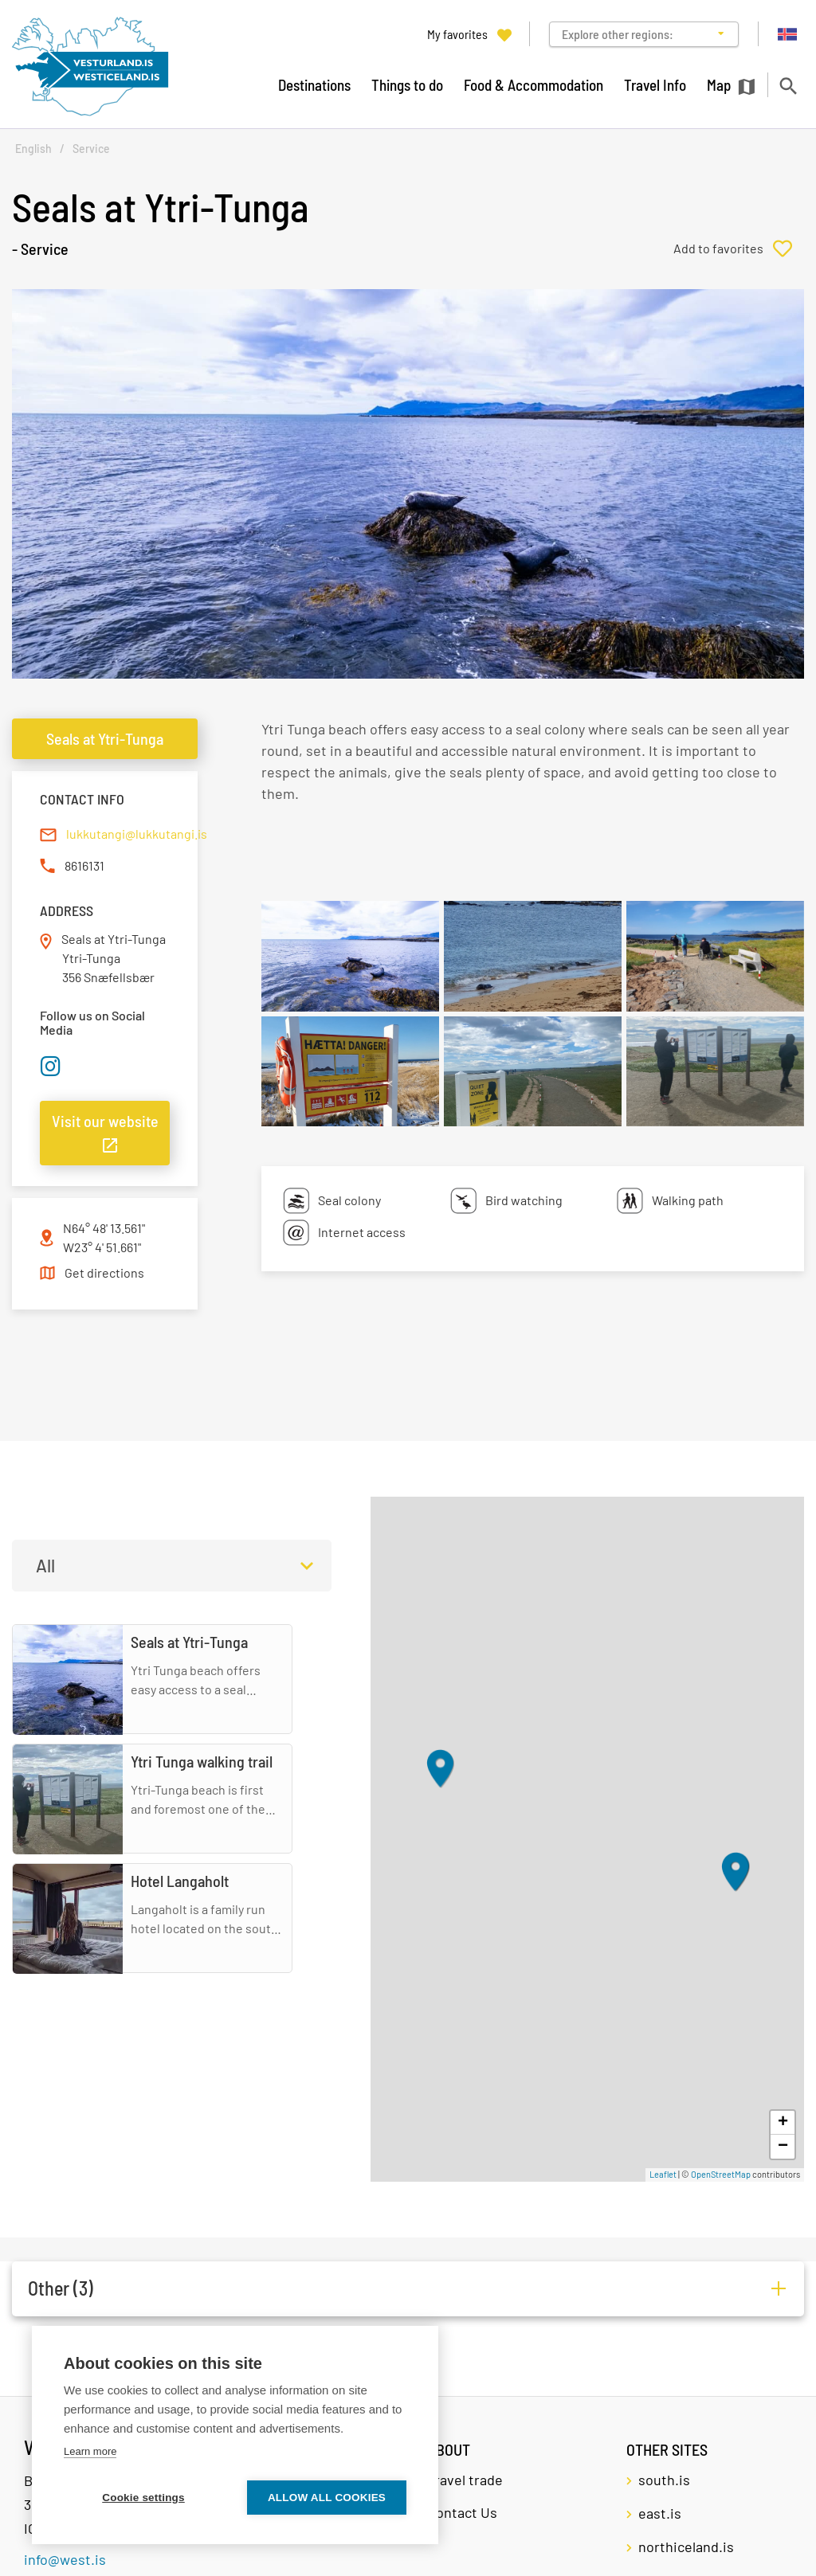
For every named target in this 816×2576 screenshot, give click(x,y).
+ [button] (783, 2123)
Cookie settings (143, 2498)
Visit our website (105, 1120)
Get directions (104, 1272)
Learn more (90, 2451)
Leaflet (663, 2174)
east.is (659, 2513)
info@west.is (65, 2559)
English (33, 148)
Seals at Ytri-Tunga (104, 738)
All (45, 1565)
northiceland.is (686, 2546)
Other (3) (60, 2288)
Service (91, 148)
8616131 (84, 865)
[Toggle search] (787, 86)
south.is (664, 2479)
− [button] (783, 2147)
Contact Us (462, 2512)
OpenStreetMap (721, 2174)
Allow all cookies (327, 2498)
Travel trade (465, 2479)
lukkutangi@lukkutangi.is (136, 833)
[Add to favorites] (738, 248)
